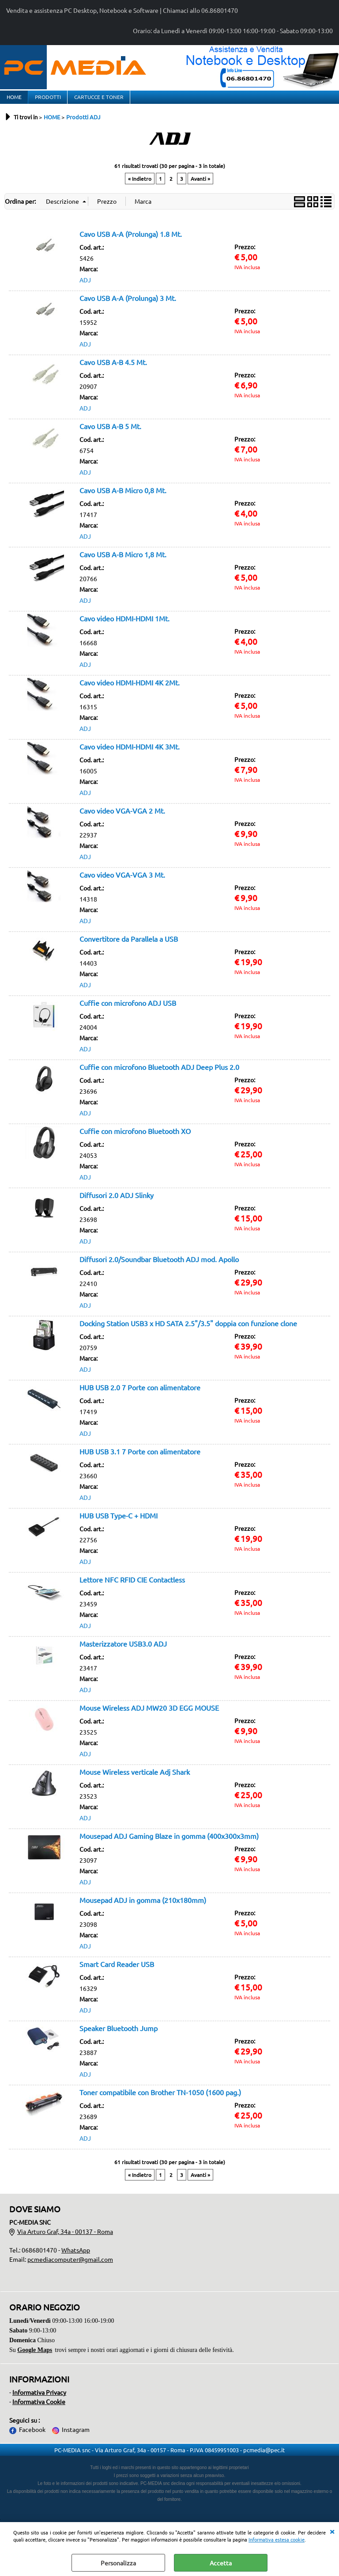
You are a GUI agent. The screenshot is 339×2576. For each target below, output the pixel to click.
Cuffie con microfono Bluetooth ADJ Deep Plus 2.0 (159, 1073)
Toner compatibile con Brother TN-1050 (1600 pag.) (160, 2099)
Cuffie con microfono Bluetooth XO (135, 1138)
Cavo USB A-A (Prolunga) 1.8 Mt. (130, 240)
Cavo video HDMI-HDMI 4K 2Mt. (129, 689)
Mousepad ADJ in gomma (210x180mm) (142, 1907)
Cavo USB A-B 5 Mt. (110, 433)
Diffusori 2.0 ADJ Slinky (116, 1202)
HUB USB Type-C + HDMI (118, 1522)
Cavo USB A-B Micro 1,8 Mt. (122, 561)
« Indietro (139, 185)
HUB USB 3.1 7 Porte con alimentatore (139, 1458)
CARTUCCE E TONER (97, 100)
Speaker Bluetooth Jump (118, 2035)
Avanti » (200, 185)
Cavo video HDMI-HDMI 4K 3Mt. (129, 753)
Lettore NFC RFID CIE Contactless (132, 1586)
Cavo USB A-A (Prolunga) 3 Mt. (127, 305)
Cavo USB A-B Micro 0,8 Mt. (122, 497)
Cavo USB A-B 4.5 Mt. (113, 369)
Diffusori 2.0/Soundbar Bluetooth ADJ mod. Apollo (159, 1266)
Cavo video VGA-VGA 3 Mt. (122, 881)
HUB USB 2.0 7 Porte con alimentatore (139, 1394)
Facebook (32, 2436)
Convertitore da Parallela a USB (128, 945)
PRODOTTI (47, 100)
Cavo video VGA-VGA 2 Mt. (122, 817)
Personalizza (118, 2563)
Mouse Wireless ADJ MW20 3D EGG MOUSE (149, 1714)
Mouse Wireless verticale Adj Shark (134, 1778)
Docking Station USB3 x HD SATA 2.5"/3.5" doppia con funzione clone (188, 1330)
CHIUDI (332, 2531)
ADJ (85, 287)
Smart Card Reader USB (116, 1971)
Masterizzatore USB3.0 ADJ (123, 1650)
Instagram (76, 2436)
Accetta (221, 2563)
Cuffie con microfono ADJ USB (127, 1009)
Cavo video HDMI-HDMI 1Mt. (124, 625)
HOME (13, 100)
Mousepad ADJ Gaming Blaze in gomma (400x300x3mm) (169, 1842)
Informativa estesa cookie (277, 2539)
